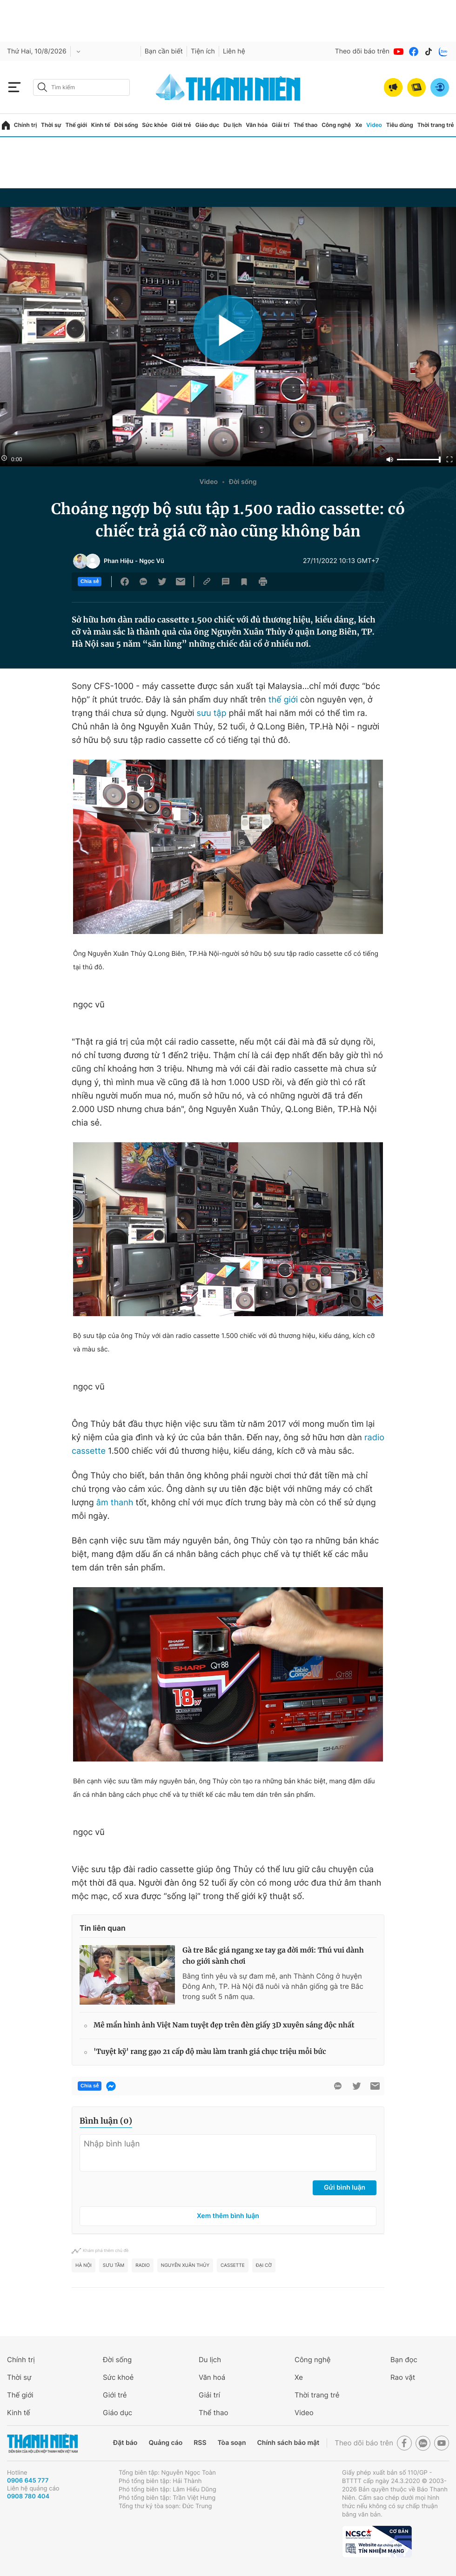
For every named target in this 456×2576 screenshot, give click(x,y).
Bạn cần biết (164, 51)
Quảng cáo (165, 2443)
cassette (233, 2265)
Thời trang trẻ (435, 124)
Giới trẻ (181, 124)
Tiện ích (203, 51)
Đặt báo (125, 2443)
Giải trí (280, 124)
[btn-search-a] (42, 87)
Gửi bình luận (344, 2188)
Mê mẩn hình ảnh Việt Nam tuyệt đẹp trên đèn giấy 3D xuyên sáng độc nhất (224, 2025)
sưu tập (210, 713)
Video (374, 124)
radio (142, 2265)
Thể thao (306, 124)
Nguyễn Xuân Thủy (185, 2265)
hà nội (83, 2265)
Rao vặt (402, 2377)
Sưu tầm (113, 2265)
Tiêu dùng (399, 124)
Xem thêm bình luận (228, 2216)
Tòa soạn (232, 2443)
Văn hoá (212, 2377)
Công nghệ (336, 124)
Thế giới (76, 124)
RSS (200, 2443)
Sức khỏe (154, 124)
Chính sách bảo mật (288, 2443)
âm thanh (115, 1503)
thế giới (283, 700)
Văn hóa (257, 124)
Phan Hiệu (119, 561)
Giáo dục (207, 124)
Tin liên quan (103, 1928)
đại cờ (264, 2265)
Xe (358, 124)
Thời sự (51, 124)
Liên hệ (234, 51)
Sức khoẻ (118, 2377)
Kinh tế (100, 124)
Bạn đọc (403, 2359)
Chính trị (25, 124)
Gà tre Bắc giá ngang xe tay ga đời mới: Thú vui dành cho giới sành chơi (273, 1956)
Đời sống (126, 124)
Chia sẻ (89, 581)
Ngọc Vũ (151, 561)
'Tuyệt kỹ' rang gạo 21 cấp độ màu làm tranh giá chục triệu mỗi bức (210, 2051)
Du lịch (232, 124)
